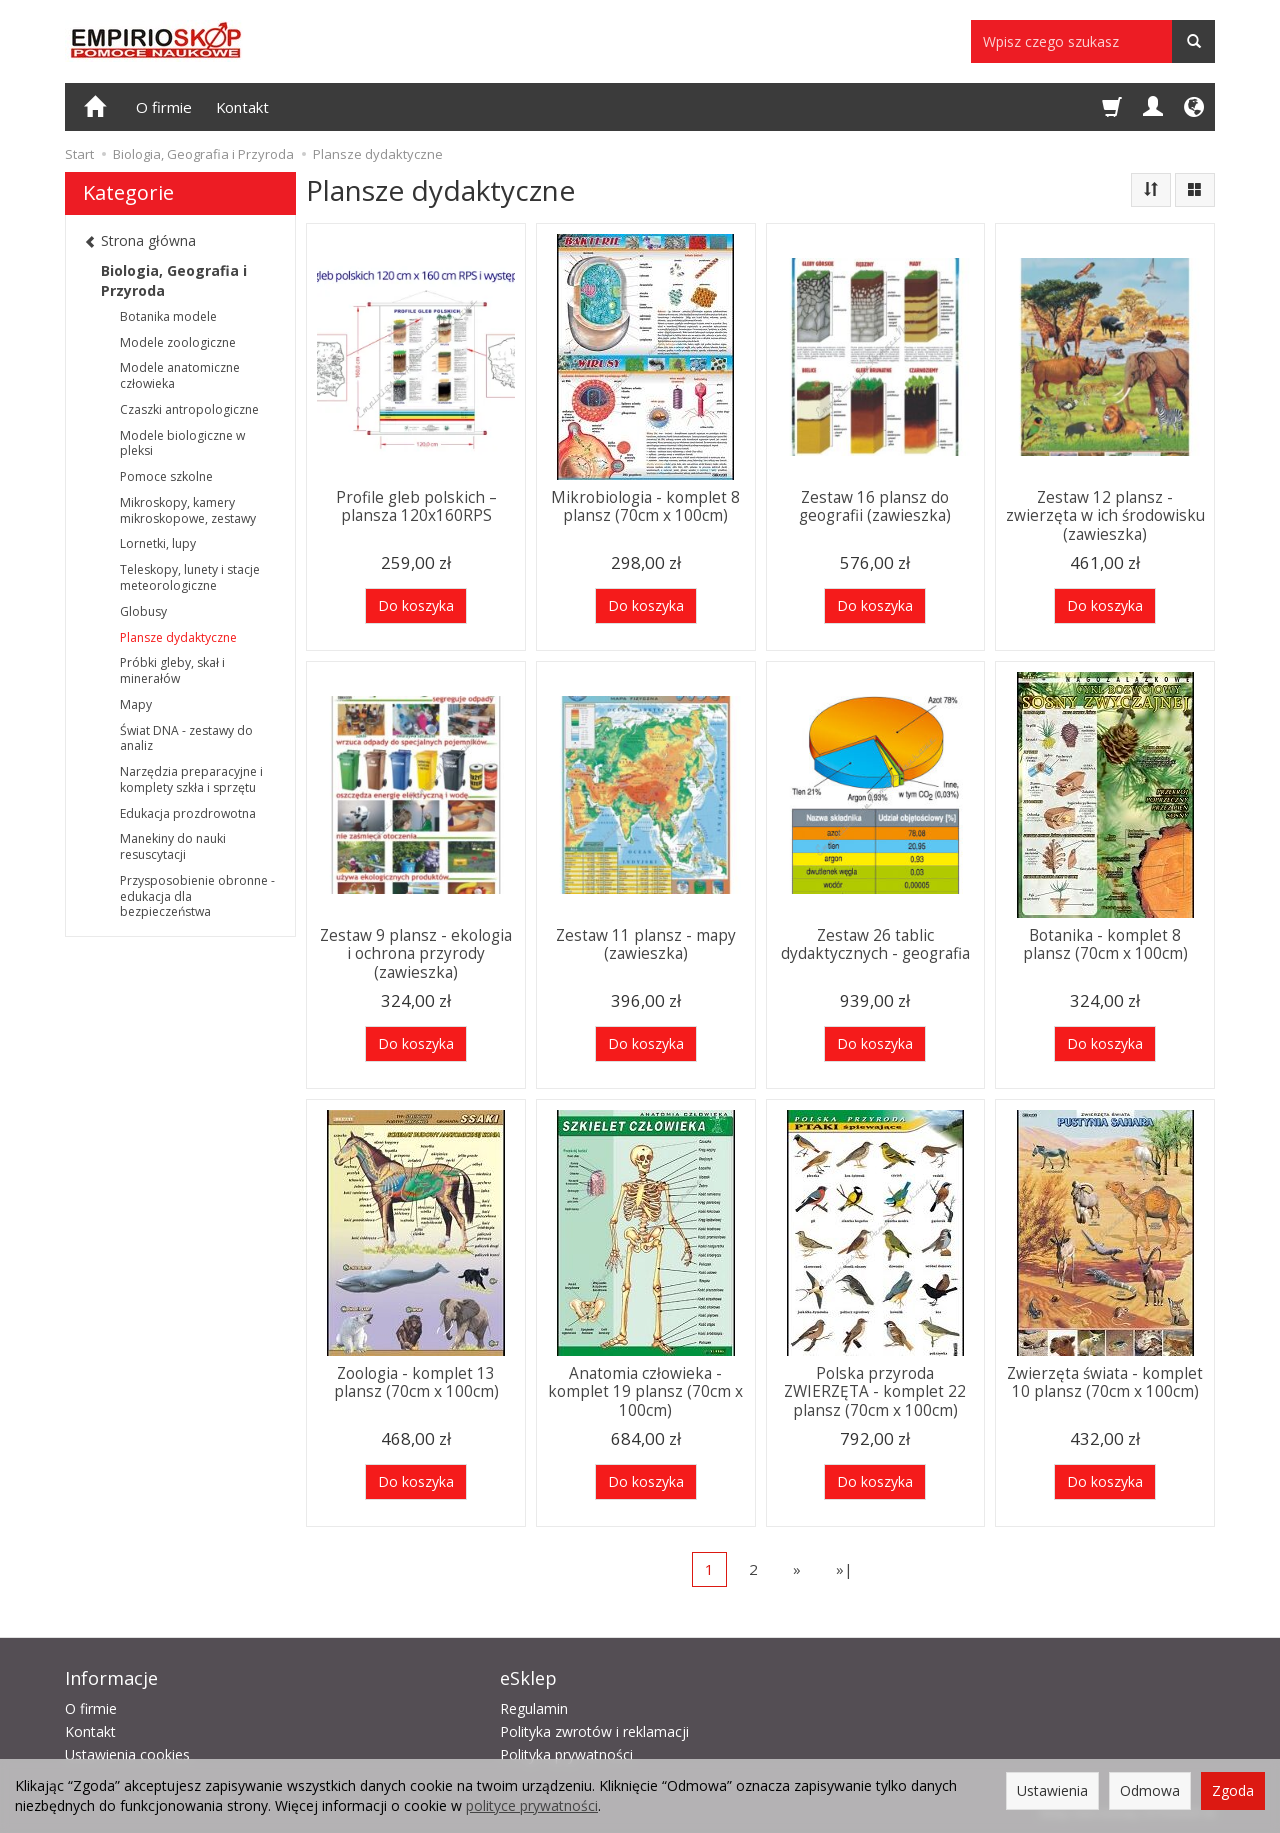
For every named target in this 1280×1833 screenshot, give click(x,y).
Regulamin (534, 1708)
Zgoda (1233, 1790)
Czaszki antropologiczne (189, 409)
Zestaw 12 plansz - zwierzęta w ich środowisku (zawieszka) (1105, 516)
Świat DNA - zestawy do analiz (186, 738)
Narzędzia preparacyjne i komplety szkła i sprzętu (191, 779)
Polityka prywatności (566, 1754)
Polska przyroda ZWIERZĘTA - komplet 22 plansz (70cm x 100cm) (875, 1392)
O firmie (164, 107)
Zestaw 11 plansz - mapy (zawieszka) (646, 944)
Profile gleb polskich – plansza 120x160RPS (416, 506)
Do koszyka (416, 605)
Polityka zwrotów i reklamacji (594, 1731)
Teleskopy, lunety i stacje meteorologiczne (190, 577)
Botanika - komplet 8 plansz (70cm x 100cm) (1105, 944)
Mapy (136, 704)
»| (844, 1569)
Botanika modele (168, 316)
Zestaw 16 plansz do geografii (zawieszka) (875, 506)
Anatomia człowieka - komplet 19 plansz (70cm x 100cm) (645, 1392)
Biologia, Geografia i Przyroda (174, 280)
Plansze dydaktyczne (178, 637)
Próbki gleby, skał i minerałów (172, 670)
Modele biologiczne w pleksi (182, 443)
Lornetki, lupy (158, 543)
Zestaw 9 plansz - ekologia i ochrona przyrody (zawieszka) (416, 954)
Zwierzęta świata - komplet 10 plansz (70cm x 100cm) (1105, 1382)
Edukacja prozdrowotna (188, 813)
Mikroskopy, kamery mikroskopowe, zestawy (188, 510)
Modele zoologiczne (178, 342)
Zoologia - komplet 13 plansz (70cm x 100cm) (416, 1382)
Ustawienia (1052, 1790)
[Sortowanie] (1151, 190)
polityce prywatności (532, 1805)
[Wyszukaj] (1193, 41)
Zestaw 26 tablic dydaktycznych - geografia (875, 944)
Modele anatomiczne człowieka (180, 375)
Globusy (143, 611)
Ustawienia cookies (127, 1754)
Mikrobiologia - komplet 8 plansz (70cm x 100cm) (645, 506)
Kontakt (242, 107)
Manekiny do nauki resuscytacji (173, 846)
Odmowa (1150, 1790)
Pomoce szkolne (166, 476)
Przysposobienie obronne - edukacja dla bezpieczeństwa (197, 896)
